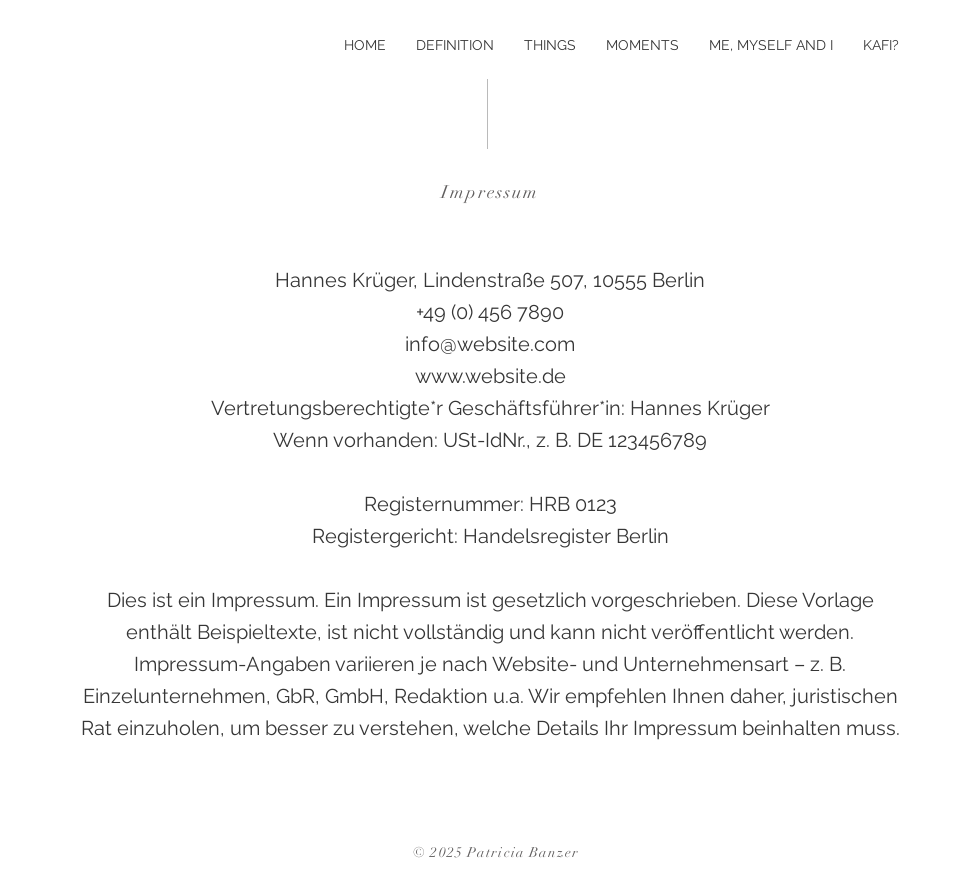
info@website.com (490, 344)
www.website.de (490, 376)
